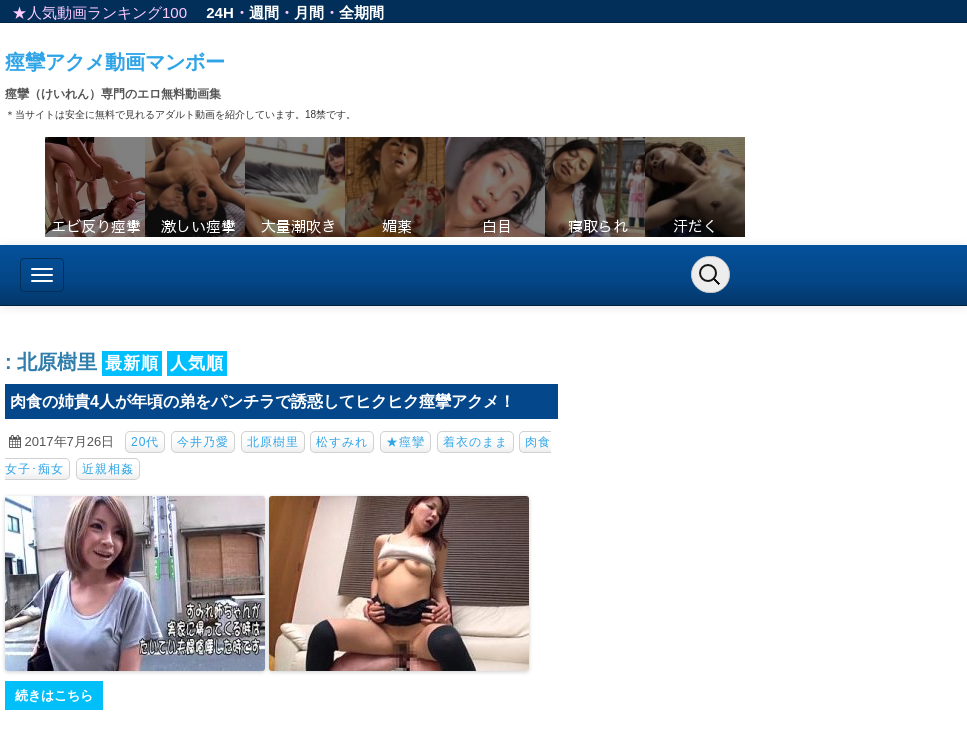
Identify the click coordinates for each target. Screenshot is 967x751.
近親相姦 (108, 469)
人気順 (197, 363)
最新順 (132, 363)
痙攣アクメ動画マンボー (115, 62)
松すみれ (342, 442)
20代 (145, 442)
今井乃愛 (203, 442)
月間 (309, 12)
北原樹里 (273, 442)
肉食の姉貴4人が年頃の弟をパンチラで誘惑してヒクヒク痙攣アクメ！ (262, 401)
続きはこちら (54, 695)
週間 (264, 12)
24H (220, 12)
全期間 (361, 12)
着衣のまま (475, 442)
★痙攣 (405, 442)
